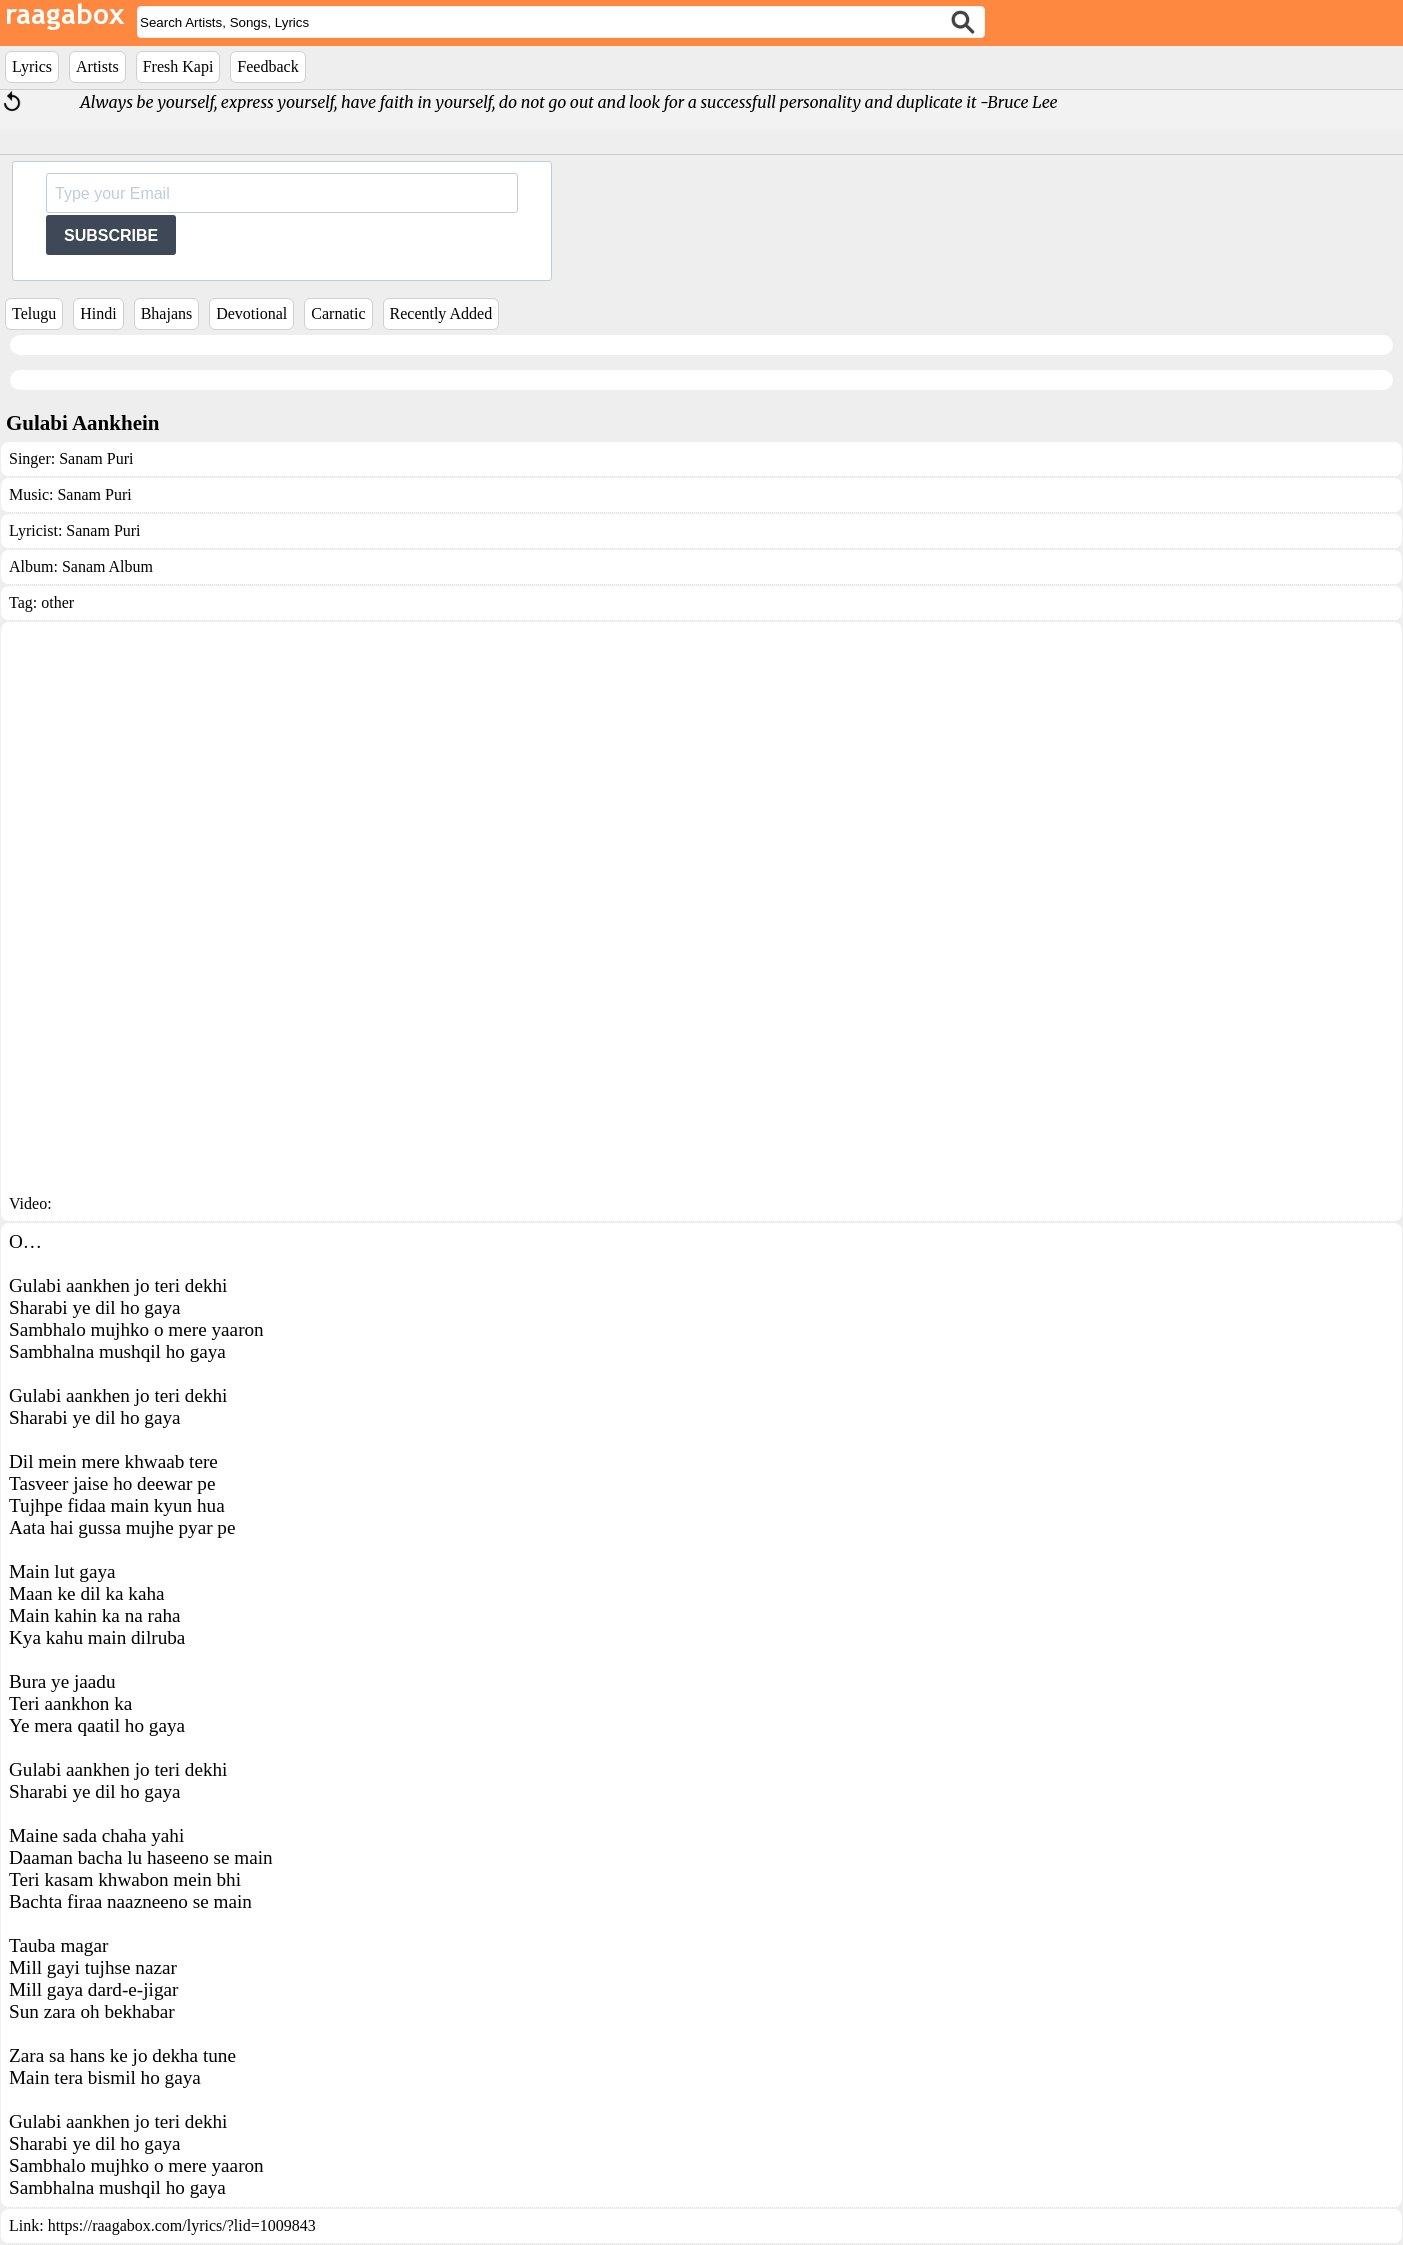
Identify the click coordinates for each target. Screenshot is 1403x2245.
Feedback (267, 66)
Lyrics (32, 66)
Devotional (251, 313)
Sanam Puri (96, 458)
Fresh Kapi (178, 66)
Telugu (34, 313)
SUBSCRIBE (111, 235)
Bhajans (167, 313)
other (57, 602)
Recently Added (441, 313)
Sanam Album (107, 566)
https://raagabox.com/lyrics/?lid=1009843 (182, 2225)
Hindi (98, 313)
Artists (97, 66)
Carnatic (338, 313)
